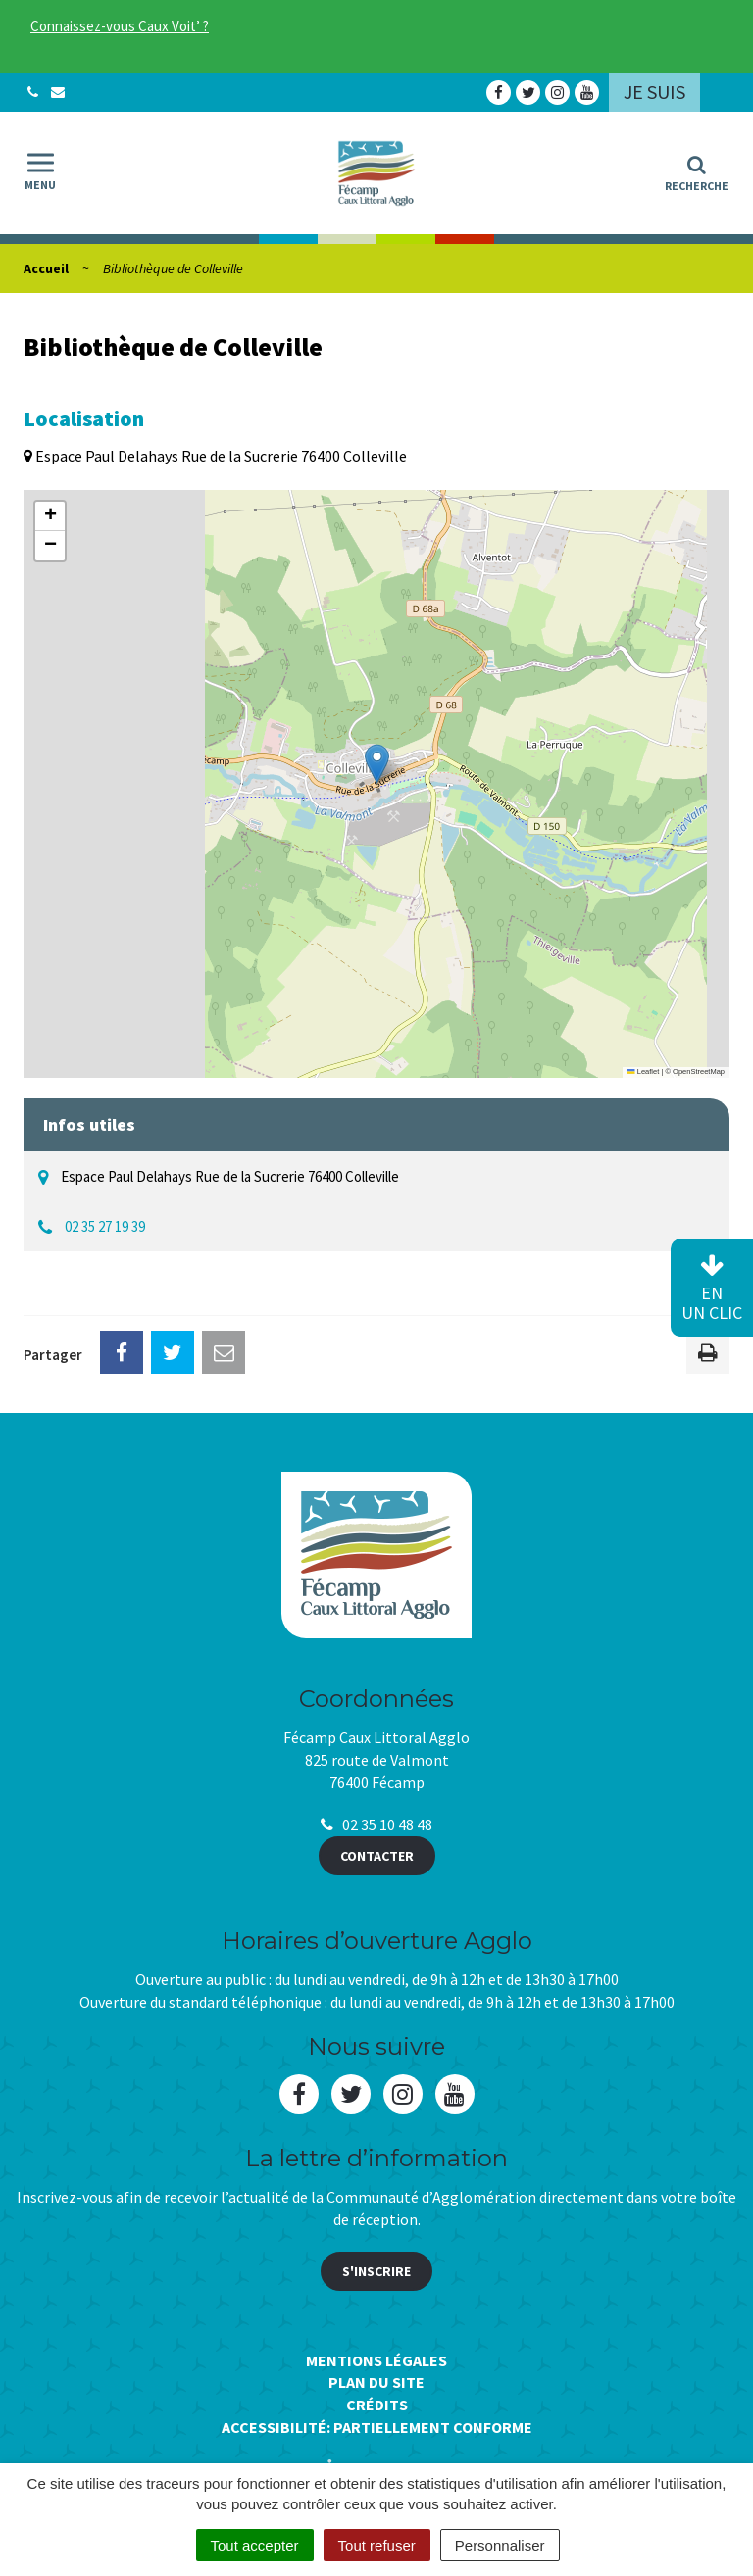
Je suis (654, 91)
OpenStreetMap (699, 1071)
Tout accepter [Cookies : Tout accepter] (255, 2545)
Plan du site (376, 2382)
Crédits (377, 2404)
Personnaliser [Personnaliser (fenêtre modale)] (500, 2545)
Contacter (377, 1856)
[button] (377, 764)
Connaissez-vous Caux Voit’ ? (119, 26)
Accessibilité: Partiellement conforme (377, 2427)
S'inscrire (376, 2271)
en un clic (711, 1288)
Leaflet (643, 1071)
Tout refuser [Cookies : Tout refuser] (377, 2545)
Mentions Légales (376, 2360)
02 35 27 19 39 (105, 1226)
